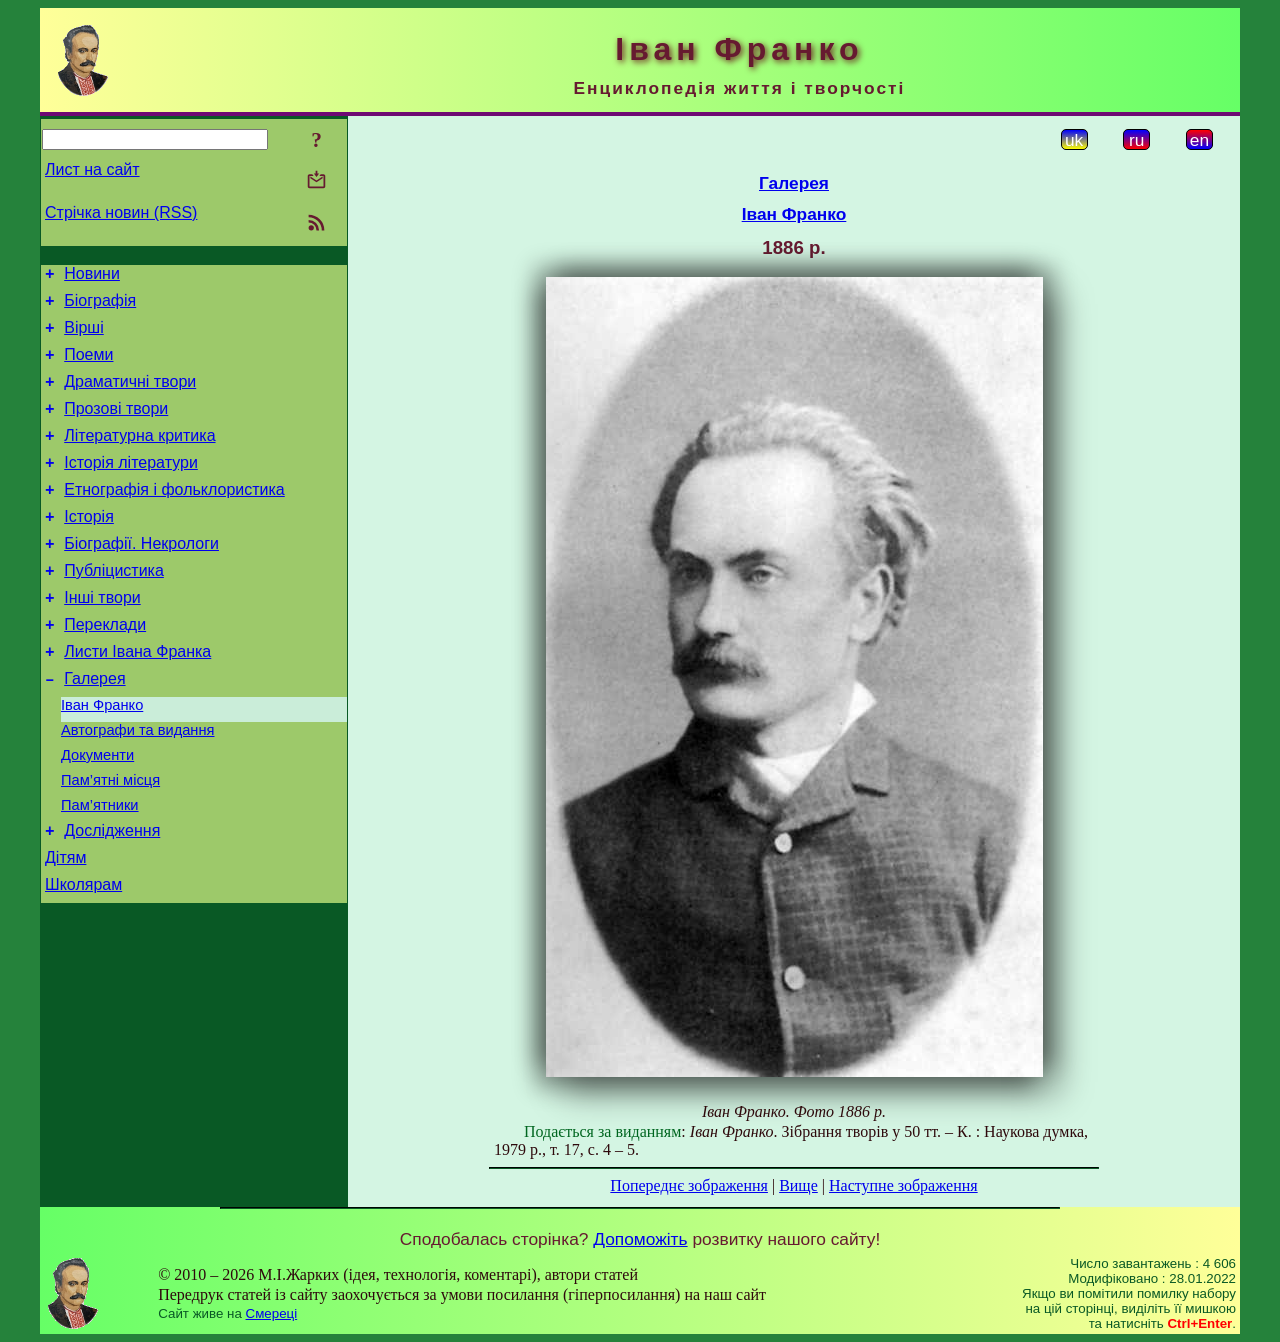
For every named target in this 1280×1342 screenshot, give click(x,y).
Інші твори (102, 636)
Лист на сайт (92, 169)
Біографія (100, 306)
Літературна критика (139, 456)
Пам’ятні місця (110, 840)
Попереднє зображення (689, 1185)
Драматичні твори (130, 396)
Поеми (88, 366)
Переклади (105, 666)
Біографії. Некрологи (141, 576)
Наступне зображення (903, 1185)
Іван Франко (102, 756)
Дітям (65, 926)
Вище (798, 1185)
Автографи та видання (137, 784)
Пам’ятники (100, 868)
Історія (89, 546)
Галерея (94, 726)
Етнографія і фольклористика (174, 516)
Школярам (83, 956)
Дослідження (112, 896)
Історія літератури (131, 486)
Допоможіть (640, 1239)
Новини (92, 276)
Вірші (84, 336)
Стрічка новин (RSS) (121, 212)
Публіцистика (114, 606)
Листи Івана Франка (137, 696)
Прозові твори (116, 426)
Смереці (272, 1313)
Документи (97, 812)
